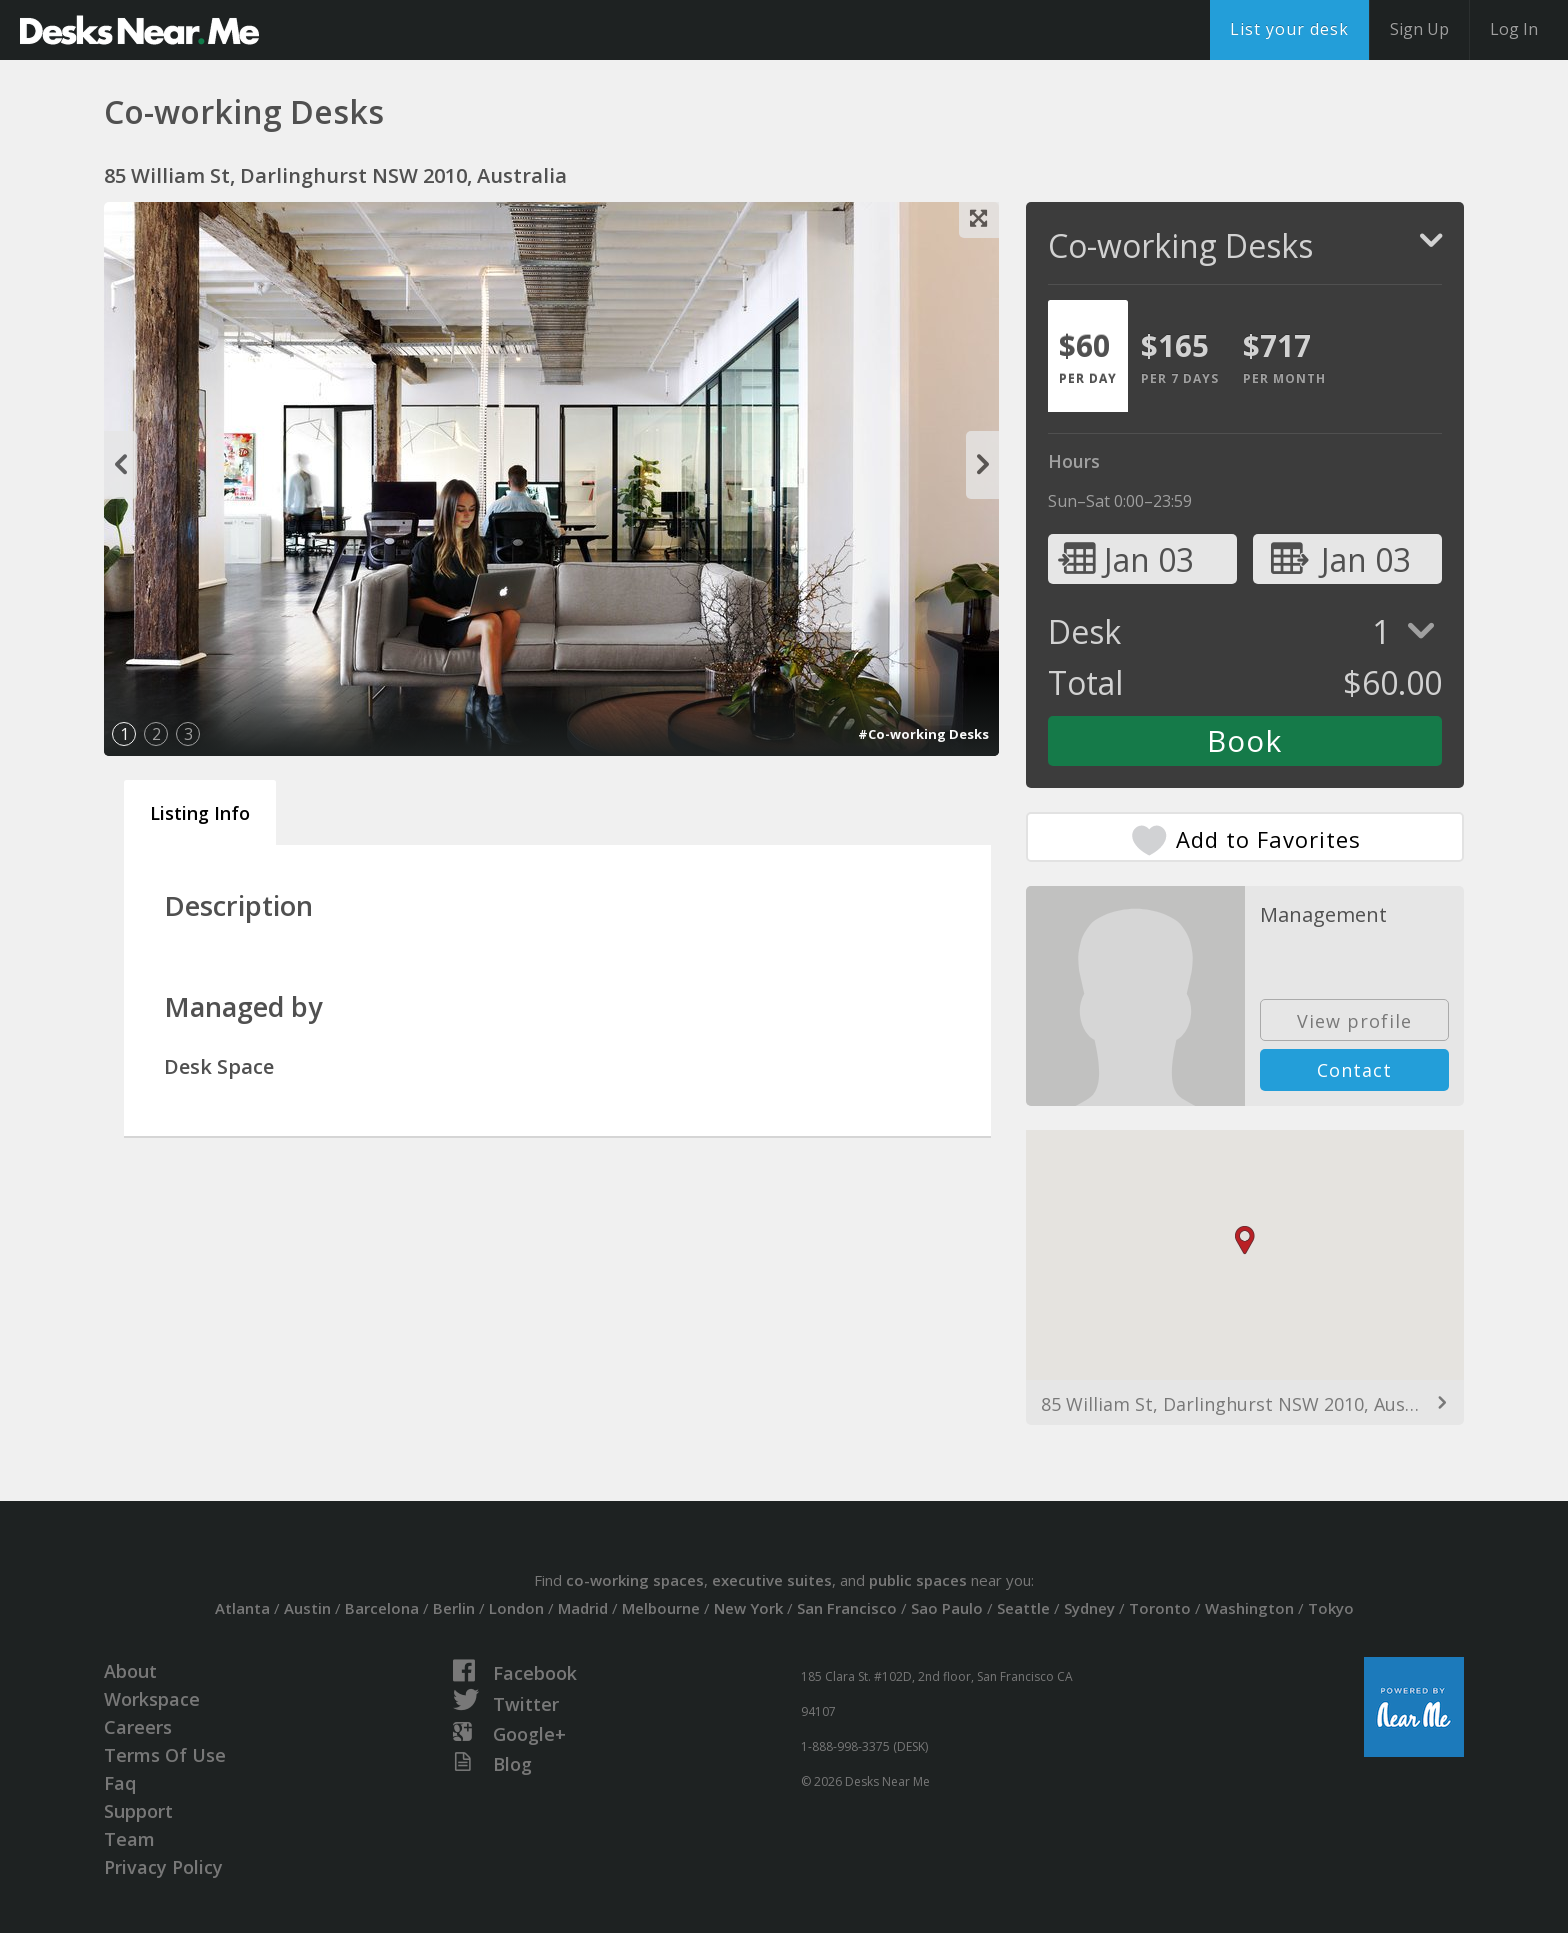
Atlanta (242, 1608)
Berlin (454, 1608)
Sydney (1089, 1608)
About (130, 1671)
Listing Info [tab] (200, 813)
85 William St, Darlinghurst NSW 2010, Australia (1245, 1404)
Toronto (1160, 1608)
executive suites (772, 1580)
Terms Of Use (165, 1755)
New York (748, 1608)
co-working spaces (635, 1580)
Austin (307, 1608)
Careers (138, 1727)
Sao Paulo (947, 1608)
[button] (1245, 1240)
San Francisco (847, 1608)
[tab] (1088, 356)
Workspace (152, 1699)
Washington (1249, 1608)
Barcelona (382, 1608)
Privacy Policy (163, 1867)
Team (129, 1839)
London (516, 1608)
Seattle (1023, 1608)
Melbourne (661, 1608)
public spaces (918, 1580)
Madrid (583, 1608)
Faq (120, 1783)
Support (138, 1811)
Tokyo (1331, 1608)
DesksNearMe (139, 30)
